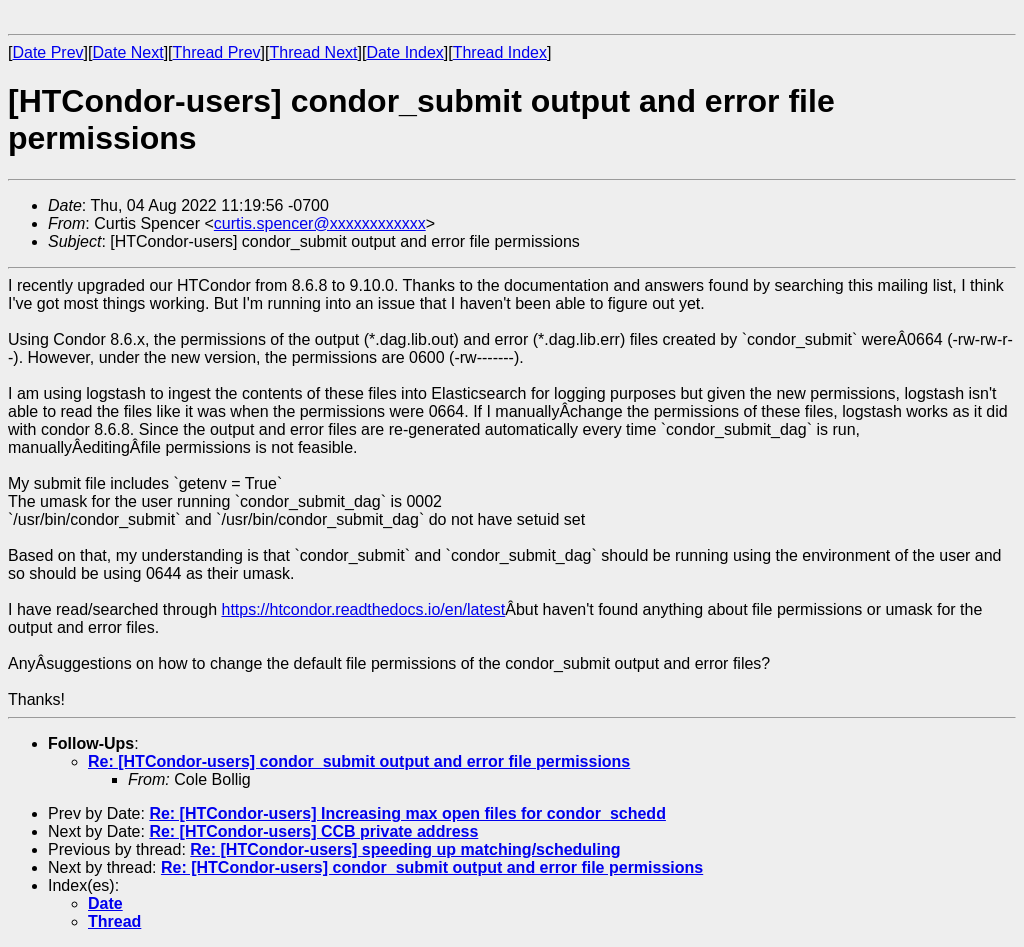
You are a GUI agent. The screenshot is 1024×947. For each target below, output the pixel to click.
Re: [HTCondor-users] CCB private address (313, 831)
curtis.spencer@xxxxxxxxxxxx (320, 223)
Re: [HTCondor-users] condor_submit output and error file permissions (359, 761)
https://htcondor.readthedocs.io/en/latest (363, 609)
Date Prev (47, 52)
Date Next (127, 52)
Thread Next (313, 52)
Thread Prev (217, 52)
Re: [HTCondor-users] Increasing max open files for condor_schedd (407, 813)
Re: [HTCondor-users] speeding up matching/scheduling (405, 849)
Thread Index (500, 52)
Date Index (404, 52)
